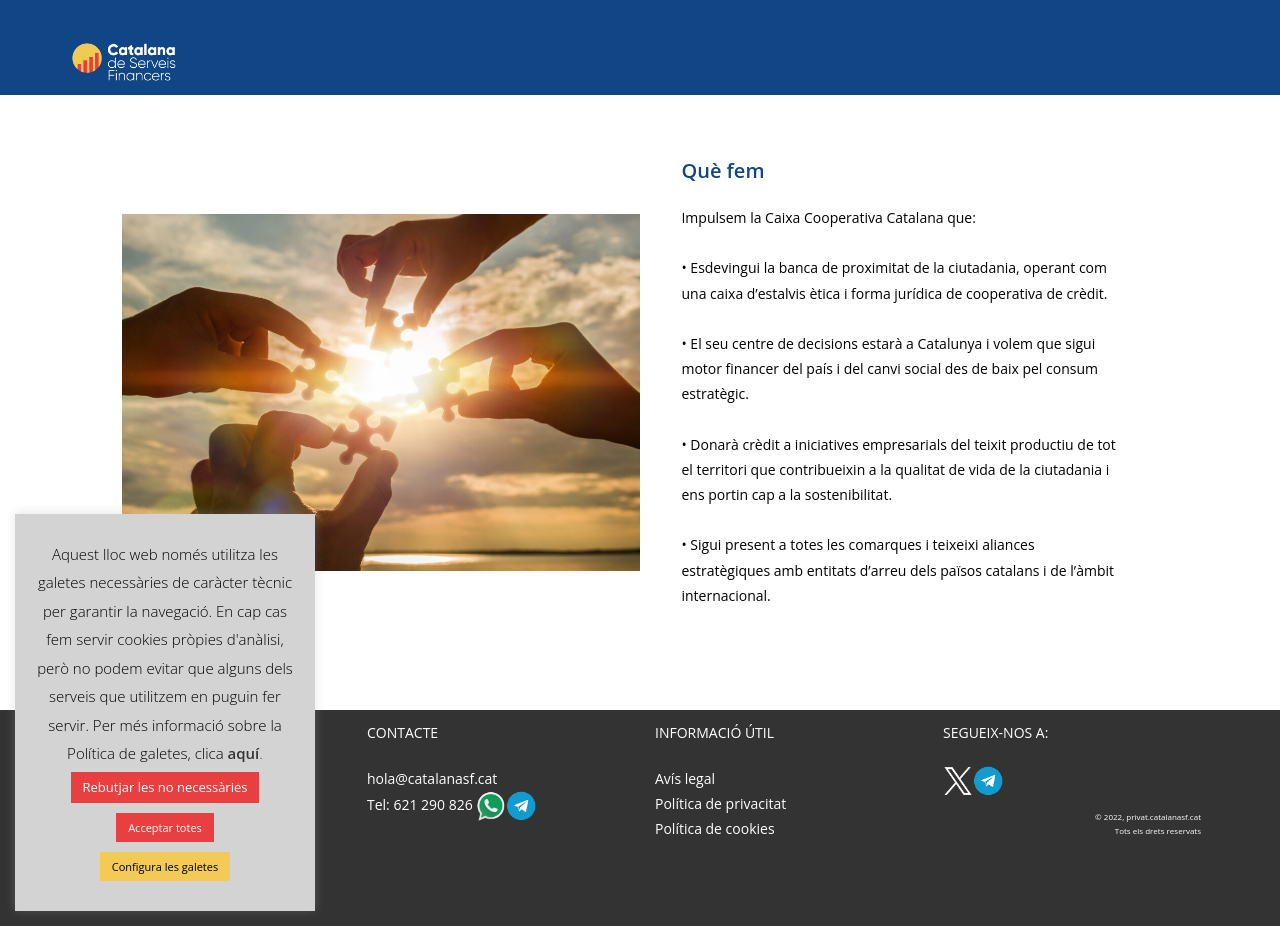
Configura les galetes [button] (165, 866)
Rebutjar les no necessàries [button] (165, 787)
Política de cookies (715, 828)
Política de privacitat (720, 803)
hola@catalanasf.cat (432, 778)
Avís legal (685, 778)
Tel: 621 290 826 (421, 804)
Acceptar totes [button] (165, 827)
